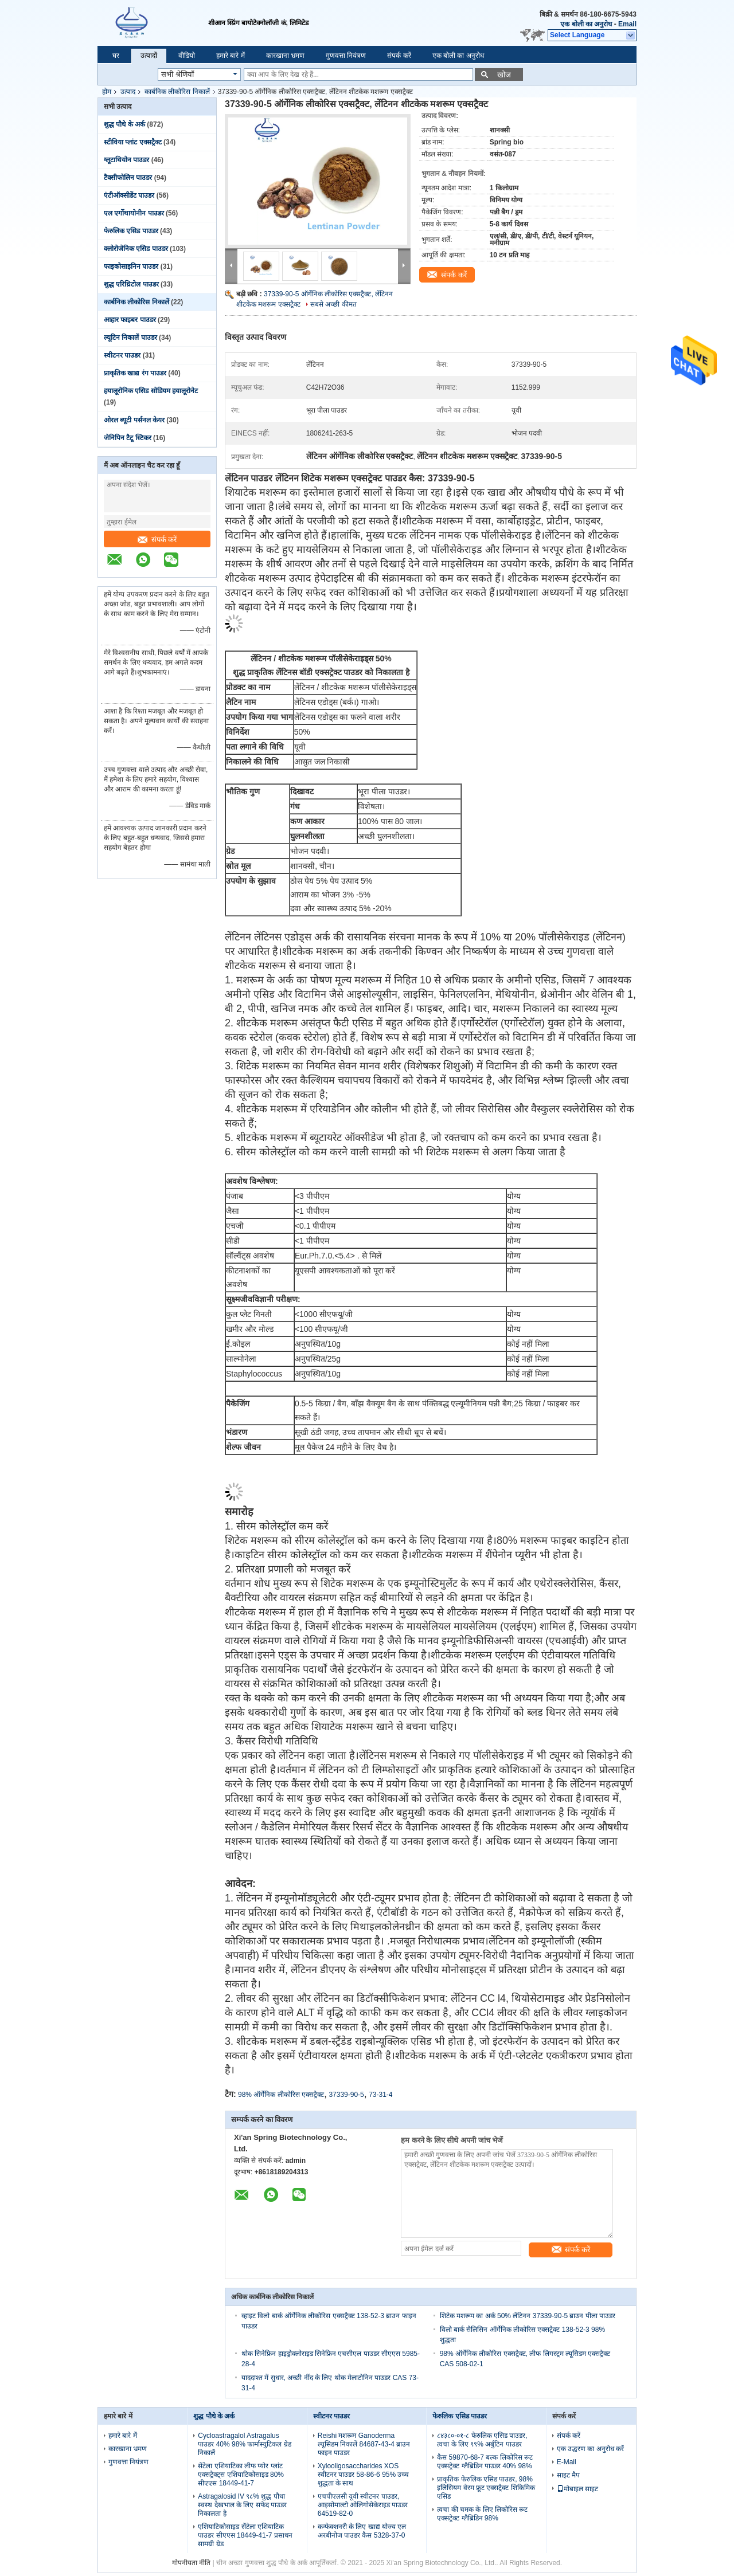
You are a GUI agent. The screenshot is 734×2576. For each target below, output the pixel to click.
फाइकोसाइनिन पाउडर (131, 266)
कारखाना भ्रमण (285, 56)
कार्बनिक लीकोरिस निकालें (177, 92)
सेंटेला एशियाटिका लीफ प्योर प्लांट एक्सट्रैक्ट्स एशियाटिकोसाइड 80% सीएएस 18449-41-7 (241, 2474)
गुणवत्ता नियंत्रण (346, 56)
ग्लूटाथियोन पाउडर (126, 160)
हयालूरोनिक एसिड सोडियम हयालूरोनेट (151, 391)
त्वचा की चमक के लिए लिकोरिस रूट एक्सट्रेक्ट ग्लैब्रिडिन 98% (482, 2514)
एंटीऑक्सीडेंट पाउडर (129, 195)
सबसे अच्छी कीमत (333, 304)
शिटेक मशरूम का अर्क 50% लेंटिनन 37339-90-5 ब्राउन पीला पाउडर (527, 2316)
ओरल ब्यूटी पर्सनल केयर (134, 420)
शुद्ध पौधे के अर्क (124, 124)
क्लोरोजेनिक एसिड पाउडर (136, 249)
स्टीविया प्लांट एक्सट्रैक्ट (133, 142)
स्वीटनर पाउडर (122, 355)
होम (106, 92)
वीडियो (186, 56)
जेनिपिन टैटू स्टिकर (127, 438)
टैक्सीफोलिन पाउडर (128, 178)
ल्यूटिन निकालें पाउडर (130, 338)
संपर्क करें (399, 56)
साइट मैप (568, 2475)
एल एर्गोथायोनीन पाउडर (134, 213)
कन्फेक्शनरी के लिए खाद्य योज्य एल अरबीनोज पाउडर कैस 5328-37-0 (362, 2531)
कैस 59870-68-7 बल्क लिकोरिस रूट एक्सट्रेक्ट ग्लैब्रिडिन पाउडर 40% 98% (485, 2461)
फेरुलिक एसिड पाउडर (131, 231)
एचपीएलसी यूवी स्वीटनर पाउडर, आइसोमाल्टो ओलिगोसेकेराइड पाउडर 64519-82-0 (363, 2505)
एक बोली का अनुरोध (586, 24)
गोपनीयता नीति (191, 2563)
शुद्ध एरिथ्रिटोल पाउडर (131, 284)
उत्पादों (148, 56)
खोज (504, 74)
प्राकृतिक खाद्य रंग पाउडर (135, 373)
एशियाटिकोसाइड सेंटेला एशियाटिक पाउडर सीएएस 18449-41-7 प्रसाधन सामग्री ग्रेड (245, 2535)
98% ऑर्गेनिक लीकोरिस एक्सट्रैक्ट (281, 2095)
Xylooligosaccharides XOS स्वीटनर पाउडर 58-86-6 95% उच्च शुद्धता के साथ (363, 2474)
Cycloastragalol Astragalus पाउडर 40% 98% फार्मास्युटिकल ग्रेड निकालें (244, 2444)
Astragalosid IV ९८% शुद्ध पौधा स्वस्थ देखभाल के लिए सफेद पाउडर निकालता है (242, 2505)
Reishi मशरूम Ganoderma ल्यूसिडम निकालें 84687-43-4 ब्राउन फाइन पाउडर (364, 2444)
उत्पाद (127, 92)
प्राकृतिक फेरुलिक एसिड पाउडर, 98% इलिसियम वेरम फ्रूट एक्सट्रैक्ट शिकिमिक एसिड (485, 2487)
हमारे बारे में (230, 56)
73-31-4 (380, 2095)
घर (115, 56)
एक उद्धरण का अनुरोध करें (590, 2449)
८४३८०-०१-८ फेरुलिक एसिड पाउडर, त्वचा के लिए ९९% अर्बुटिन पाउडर (482, 2440)
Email (627, 24)
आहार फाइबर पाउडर (130, 320)
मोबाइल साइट (577, 2489)
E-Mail (566, 2462)
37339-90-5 (346, 2095)
